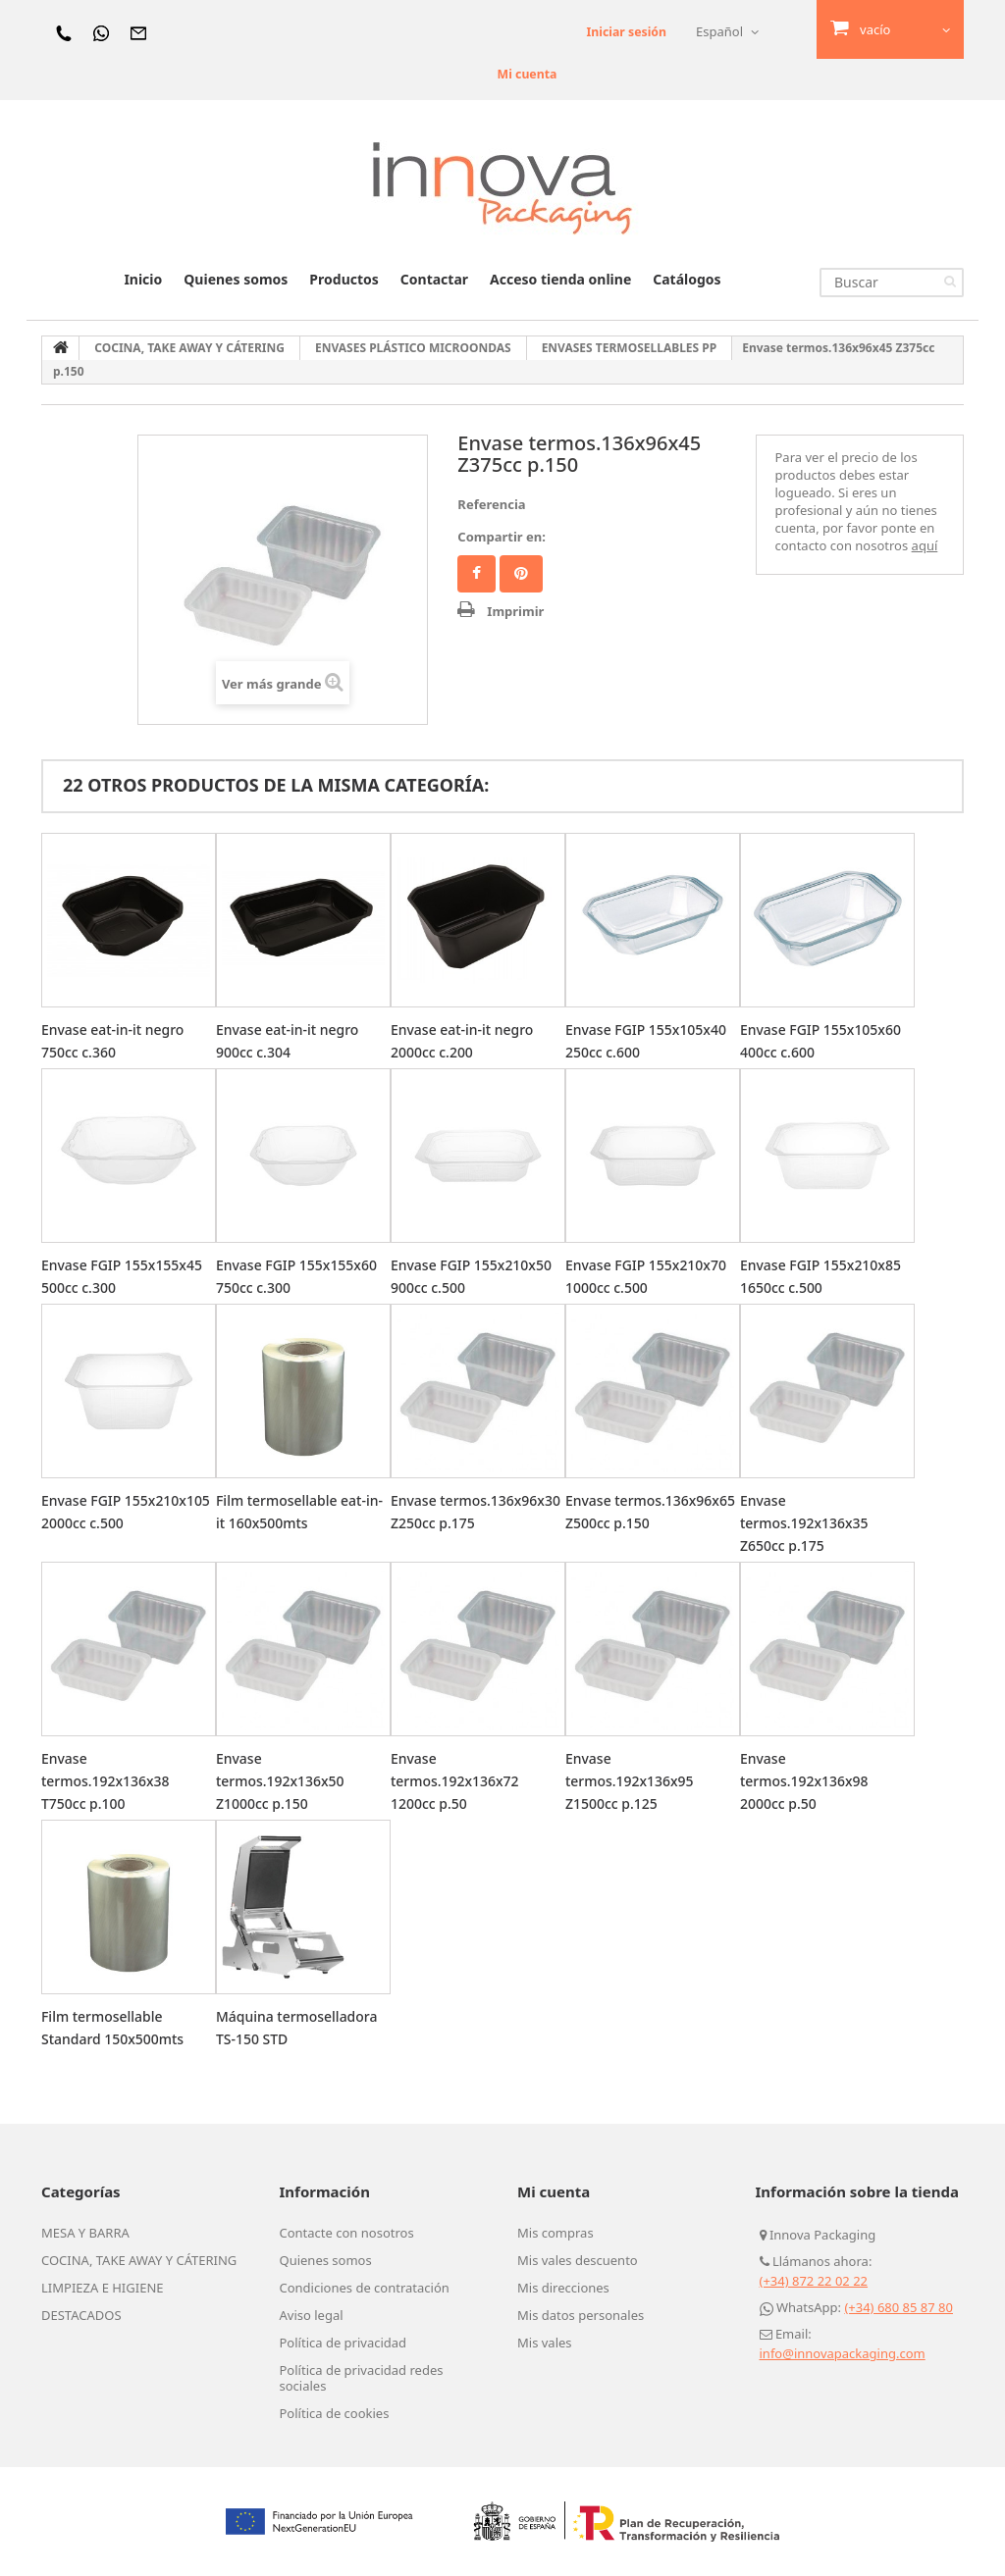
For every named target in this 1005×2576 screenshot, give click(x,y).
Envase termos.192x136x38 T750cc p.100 (110, 1780)
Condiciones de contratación (365, 2287)
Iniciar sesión (624, 31)
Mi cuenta (520, 73)
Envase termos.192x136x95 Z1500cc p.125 (634, 1780)
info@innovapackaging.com (843, 2353)
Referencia (491, 504)
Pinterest (521, 574)
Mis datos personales (580, 2315)
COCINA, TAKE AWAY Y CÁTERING (139, 2260)
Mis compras (555, 2233)
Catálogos (686, 279)
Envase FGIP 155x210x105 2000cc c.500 (113, 1522)
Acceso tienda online (560, 279)
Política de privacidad (343, 2342)
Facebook (476, 574)
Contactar (434, 279)
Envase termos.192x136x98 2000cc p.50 (808, 1780)
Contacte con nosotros (347, 2233)
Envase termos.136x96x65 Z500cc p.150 (630, 1522)
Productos (343, 279)
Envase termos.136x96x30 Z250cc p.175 (455, 1522)
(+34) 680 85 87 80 (898, 2307)
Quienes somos (236, 279)
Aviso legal (312, 2315)
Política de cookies (335, 2413)
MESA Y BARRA (85, 2233)
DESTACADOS (81, 2315)
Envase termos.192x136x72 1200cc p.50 (459, 1780)
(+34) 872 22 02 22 (814, 2281)
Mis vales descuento (577, 2260)
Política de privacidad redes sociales (362, 2378)
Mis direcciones (563, 2287)
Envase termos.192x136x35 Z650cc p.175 (808, 1522)
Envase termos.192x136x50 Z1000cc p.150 (284, 1780)
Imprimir (515, 611)
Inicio (143, 279)
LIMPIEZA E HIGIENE (102, 2287)
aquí (925, 545)
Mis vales (544, 2342)
